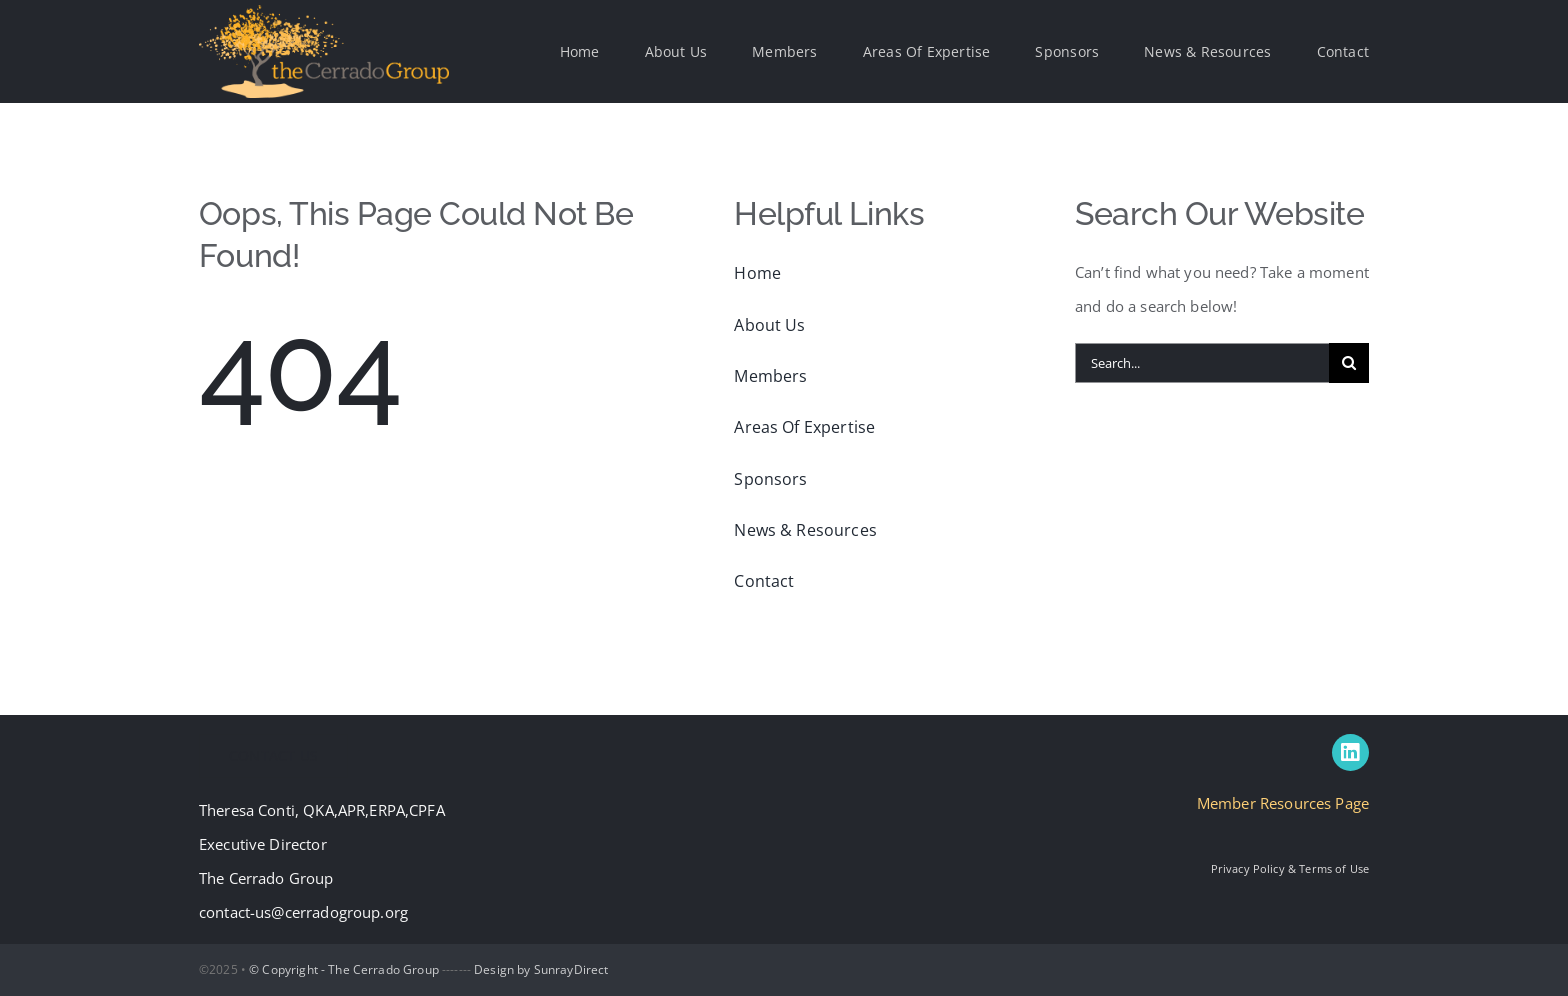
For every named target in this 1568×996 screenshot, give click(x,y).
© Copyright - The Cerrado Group (344, 969)
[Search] (1349, 363)
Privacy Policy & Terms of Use (1290, 868)
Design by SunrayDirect (541, 969)
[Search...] (1202, 363)
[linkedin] (1350, 752)
